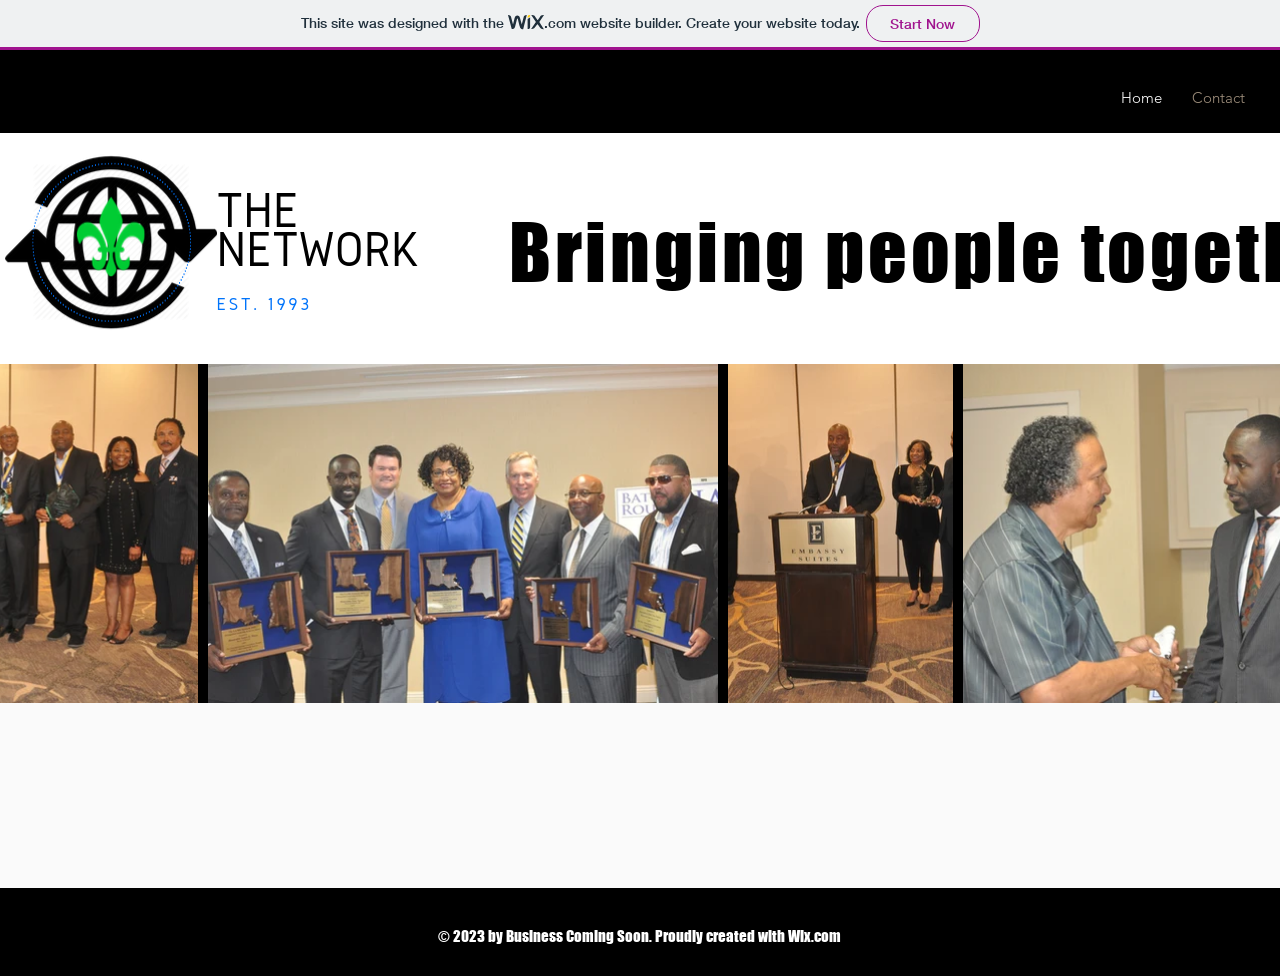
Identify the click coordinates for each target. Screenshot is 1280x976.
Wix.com (814, 936)
